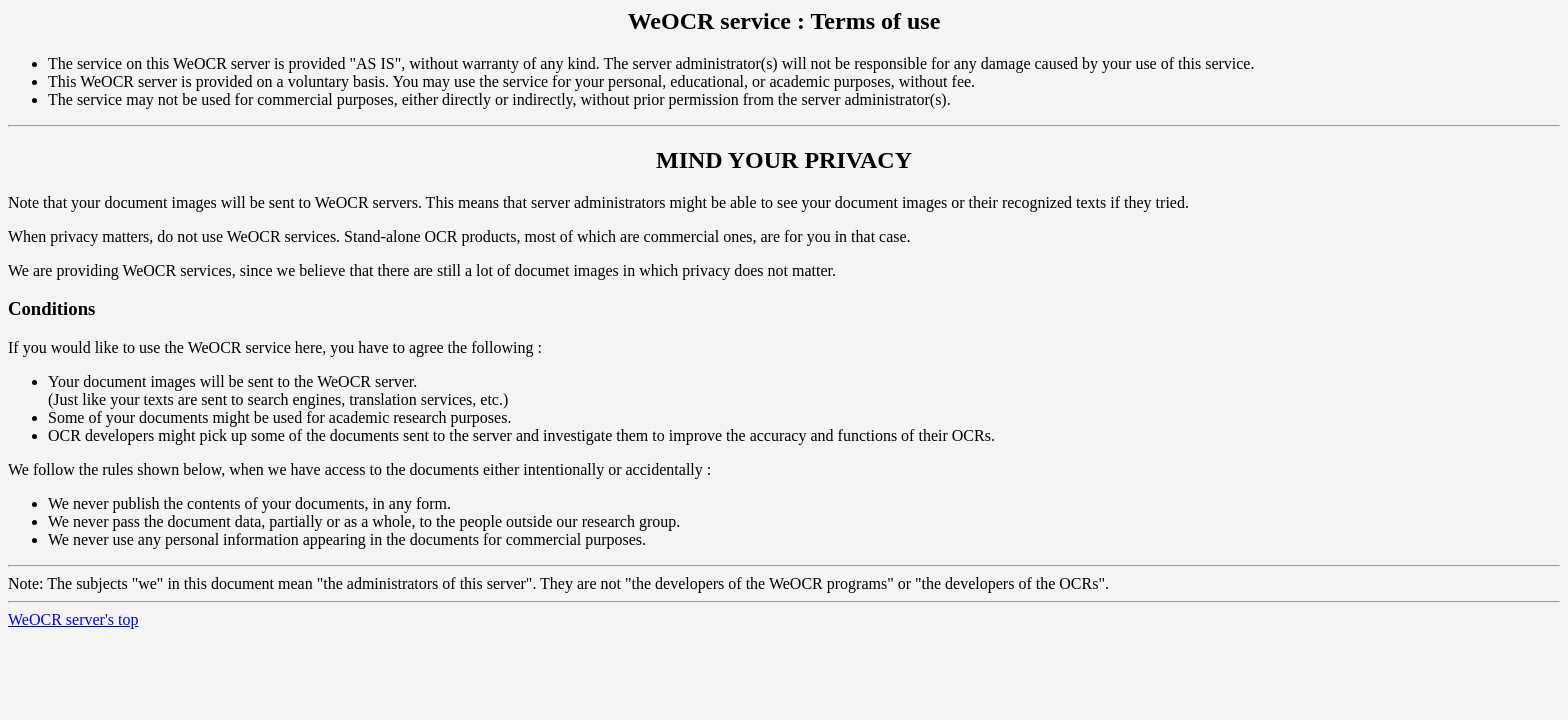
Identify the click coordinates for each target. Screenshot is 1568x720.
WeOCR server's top (73, 619)
